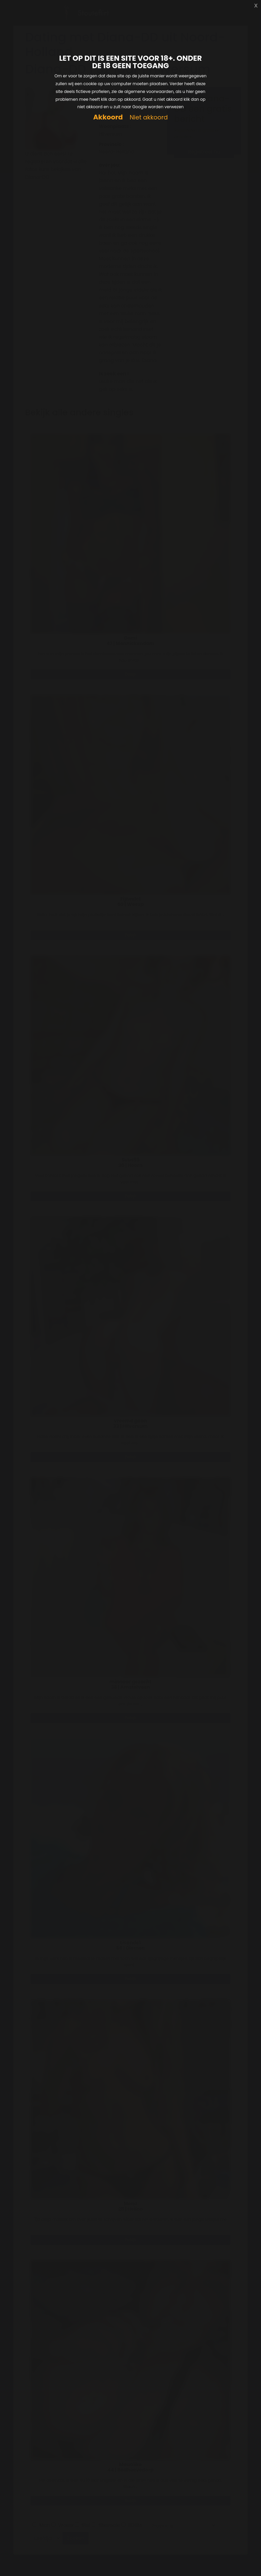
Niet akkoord (148, 117)
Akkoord (108, 117)
